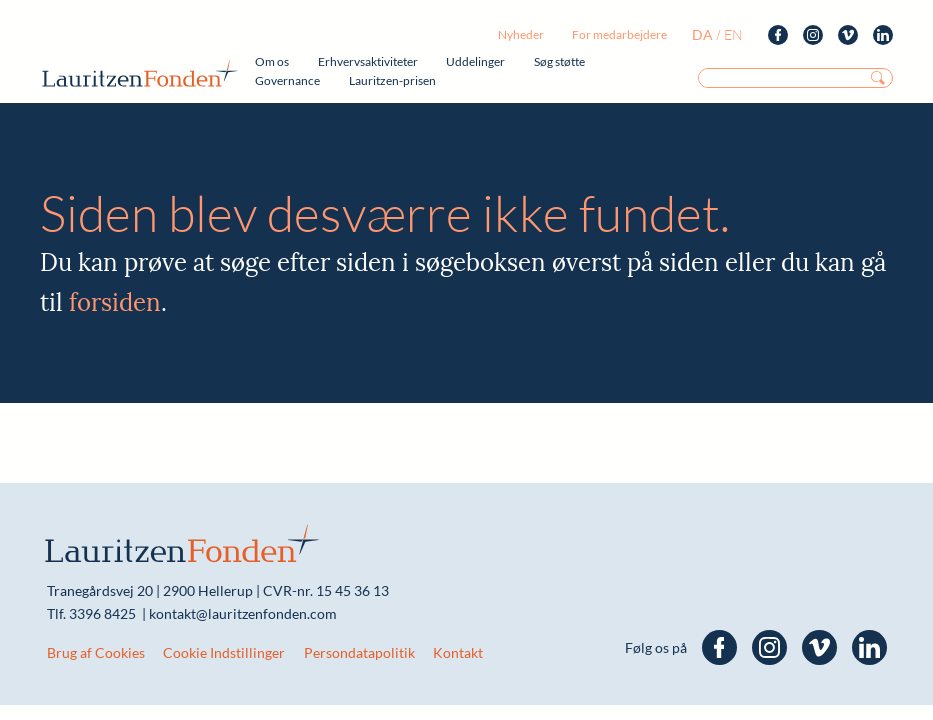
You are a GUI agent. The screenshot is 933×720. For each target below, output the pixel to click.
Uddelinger (475, 61)
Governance (287, 80)
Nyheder (521, 34)
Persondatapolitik (359, 652)
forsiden (115, 302)
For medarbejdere (619, 34)
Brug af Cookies (96, 652)
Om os (272, 61)
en (733, 34)
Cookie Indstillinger (224, 652)
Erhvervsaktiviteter (368, 61)
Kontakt (458, 652)
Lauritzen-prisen (392, 80)
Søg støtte (559, 61)
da (702, 34)
